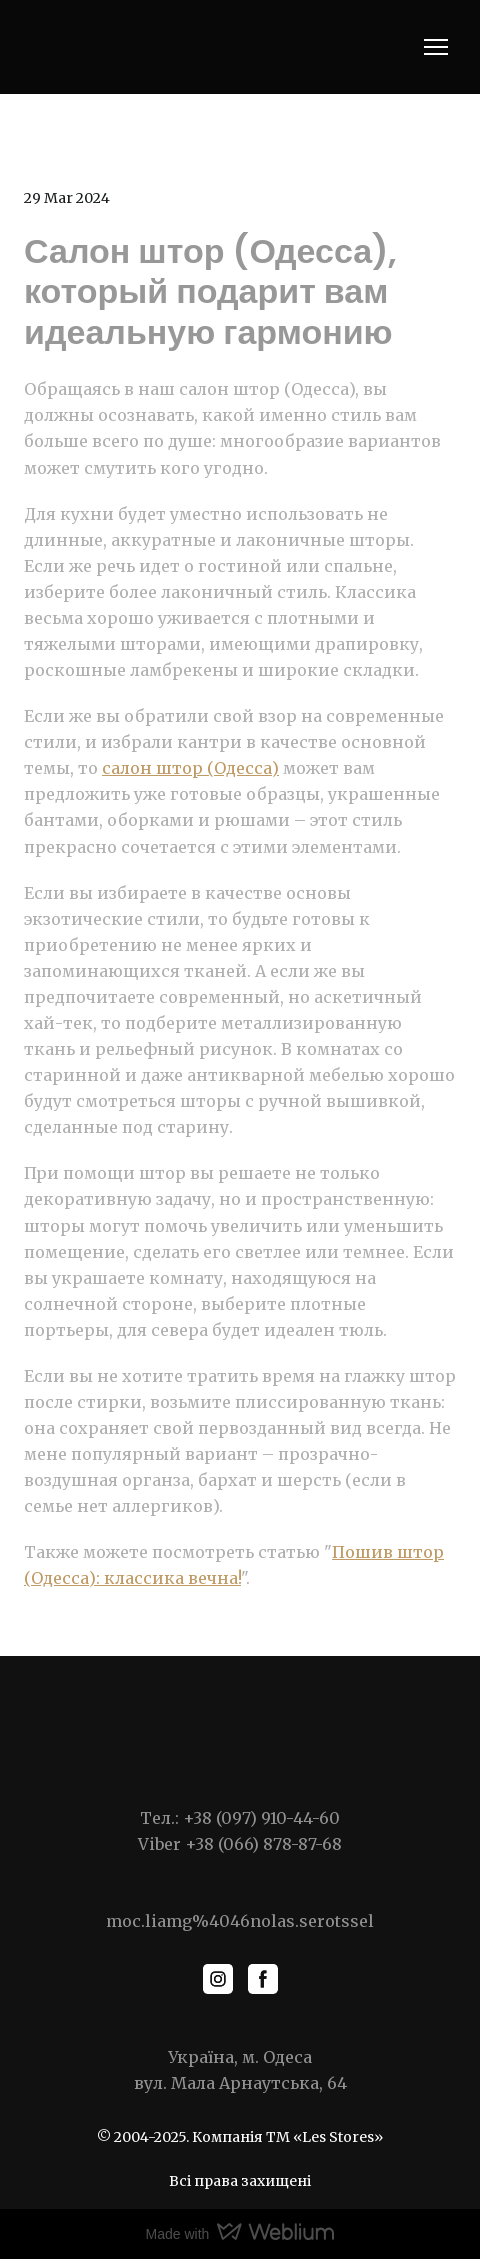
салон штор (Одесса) (190, 768)
